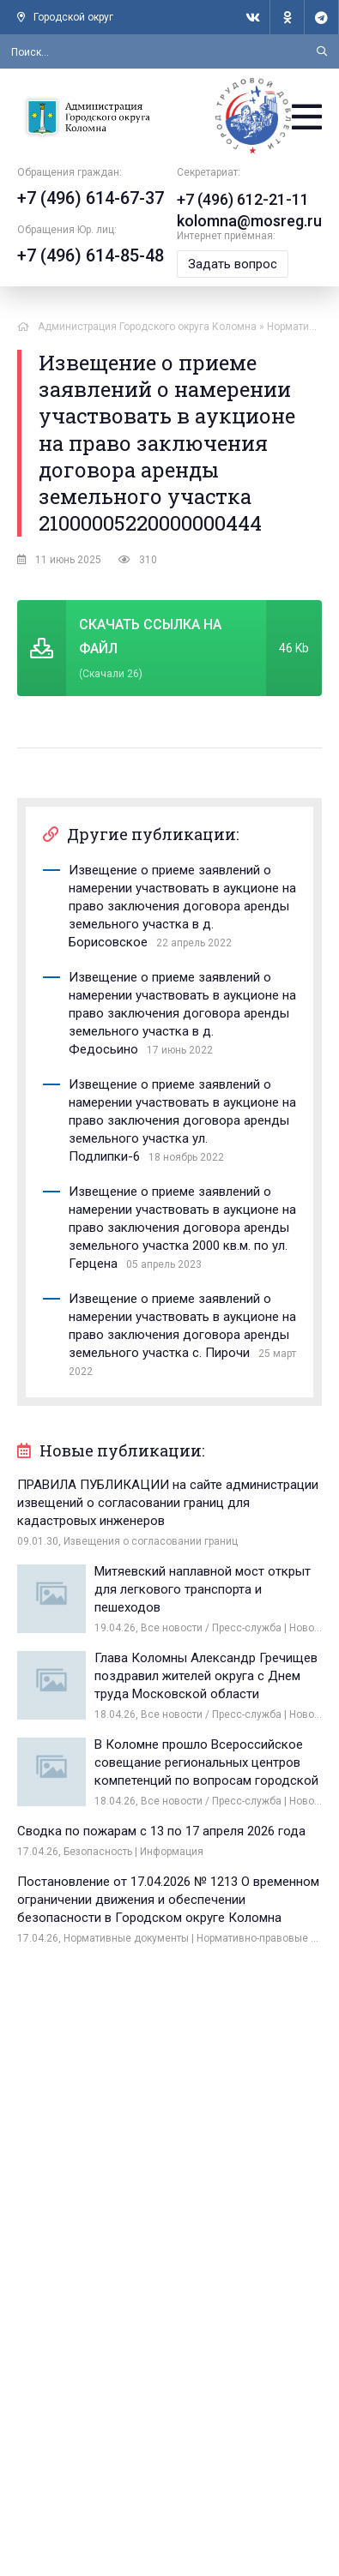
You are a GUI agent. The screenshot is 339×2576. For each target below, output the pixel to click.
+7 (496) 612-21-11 (243, 199)
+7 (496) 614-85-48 (90, 255)
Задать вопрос (232, 264)
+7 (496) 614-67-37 (90, 198)
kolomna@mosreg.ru (249, 221)
